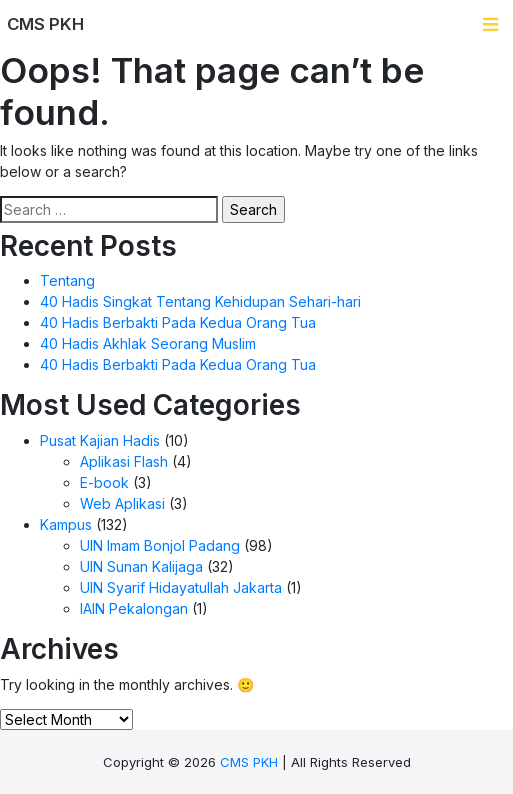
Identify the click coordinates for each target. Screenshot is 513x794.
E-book (104, 482)
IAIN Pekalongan (134, 608)
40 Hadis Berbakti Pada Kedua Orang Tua (178, 322)
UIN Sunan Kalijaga (141, 566)
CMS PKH (249, 762)
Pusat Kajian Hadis (100, 440)
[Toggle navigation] (490, 24)
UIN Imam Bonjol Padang (160, 545)
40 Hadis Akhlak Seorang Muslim (148, 343)
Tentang (67, 280)
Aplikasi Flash (124, 461)
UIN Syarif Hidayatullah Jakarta (181, 587)
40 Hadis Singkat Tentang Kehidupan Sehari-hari (200, 301)
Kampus (66, 524)
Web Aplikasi (122, 503)
